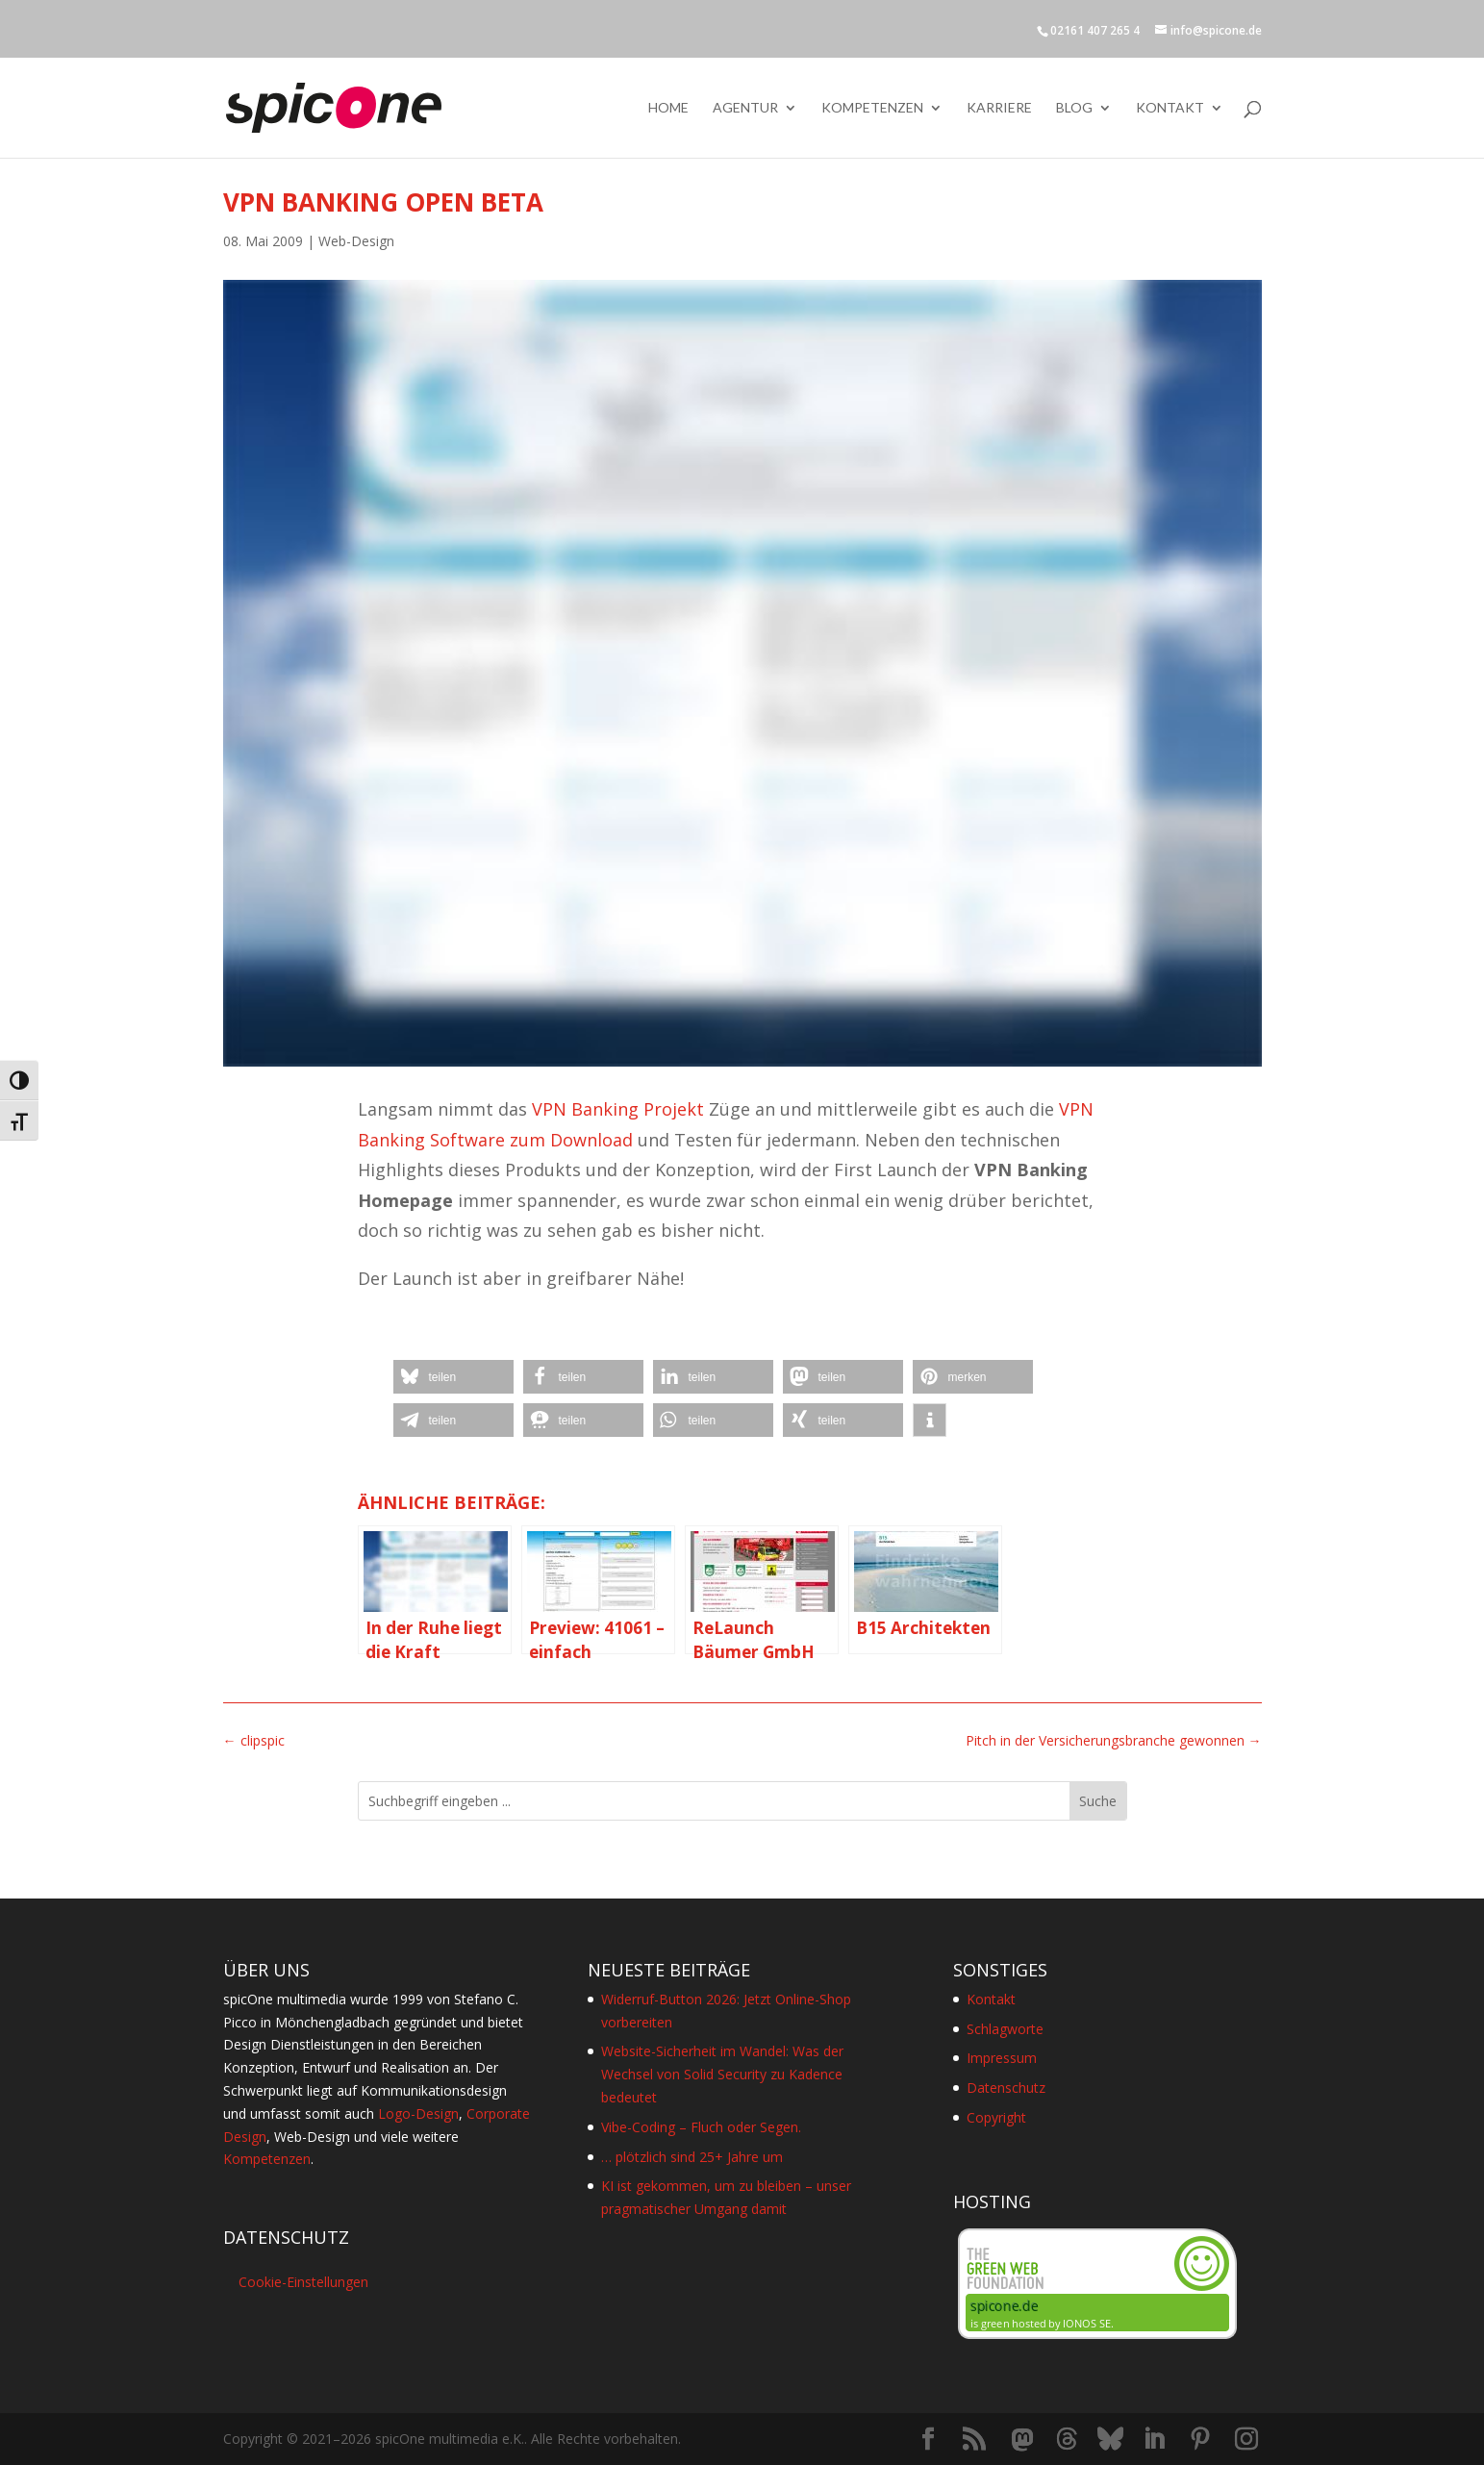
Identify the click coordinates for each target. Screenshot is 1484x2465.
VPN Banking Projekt (618, 1108)
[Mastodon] (1022, 2440)
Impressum (1002, 2058)
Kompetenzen (872, 108)
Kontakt (1170, 108)
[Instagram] (1246, 2439)
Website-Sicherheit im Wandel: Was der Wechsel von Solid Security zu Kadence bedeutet (722, 2074)
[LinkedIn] (1154, 2439)
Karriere (999, 108)
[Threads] (1066, 2439)
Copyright (996, 2117)
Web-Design (356, 241)
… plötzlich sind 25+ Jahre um (692, 2157)
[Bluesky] (1110, 2439)
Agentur (745, 108)
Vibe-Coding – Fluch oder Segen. (701, 2127)
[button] (453, 1377)
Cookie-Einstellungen (303, 2282)
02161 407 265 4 (1095, 30)
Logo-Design (418, 2113)
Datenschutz (1006, 2087)
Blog (1074, 108)
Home (668, 108)
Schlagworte (1005, 2029)
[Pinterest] (1200, 2439)
